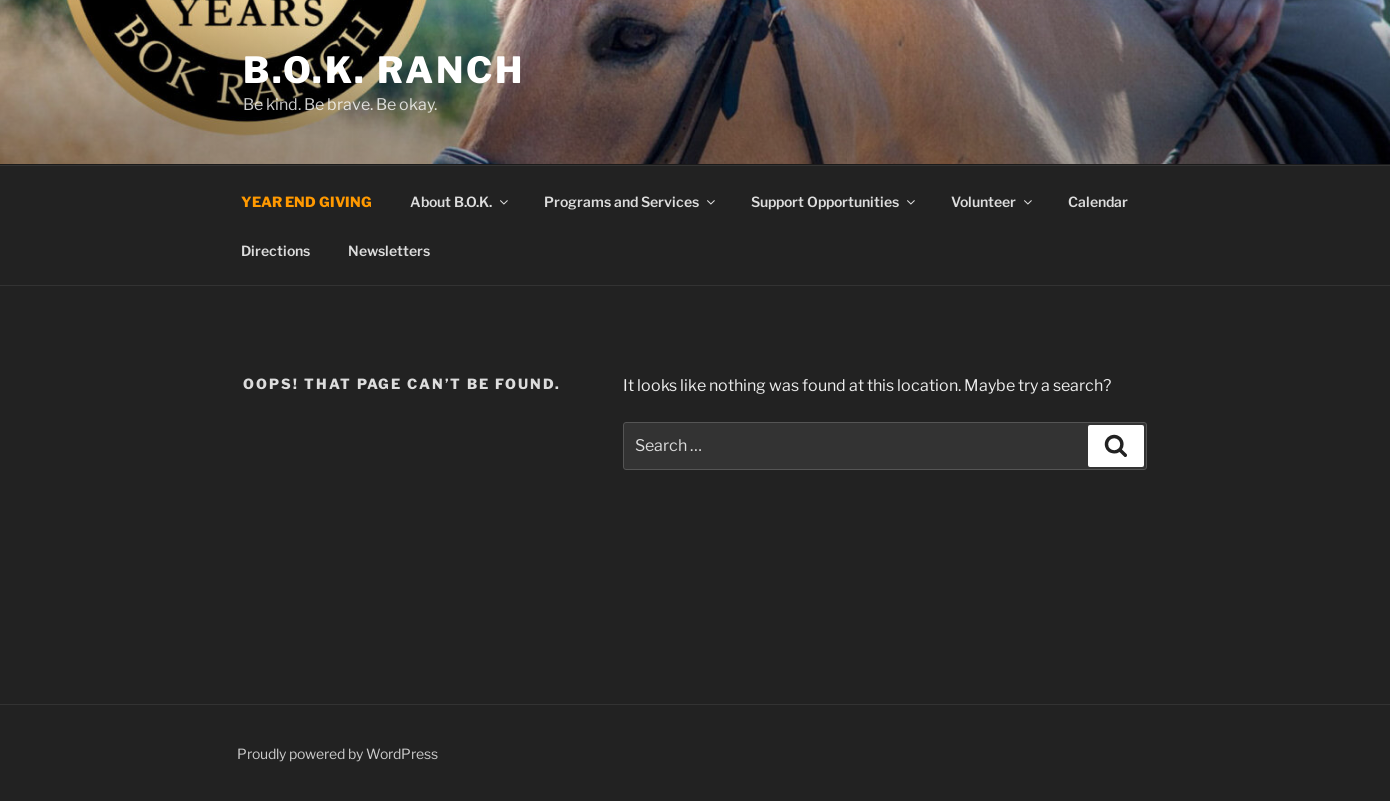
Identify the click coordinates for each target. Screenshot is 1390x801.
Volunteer (993, 201)
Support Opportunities (834, 201)
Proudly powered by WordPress (337, 753)
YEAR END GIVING (306, 201)
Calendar (1098, 201)
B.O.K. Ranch (384, 70)
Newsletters (389, 250)
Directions (275, 250)
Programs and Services (631, 201)
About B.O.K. (460, 201)
